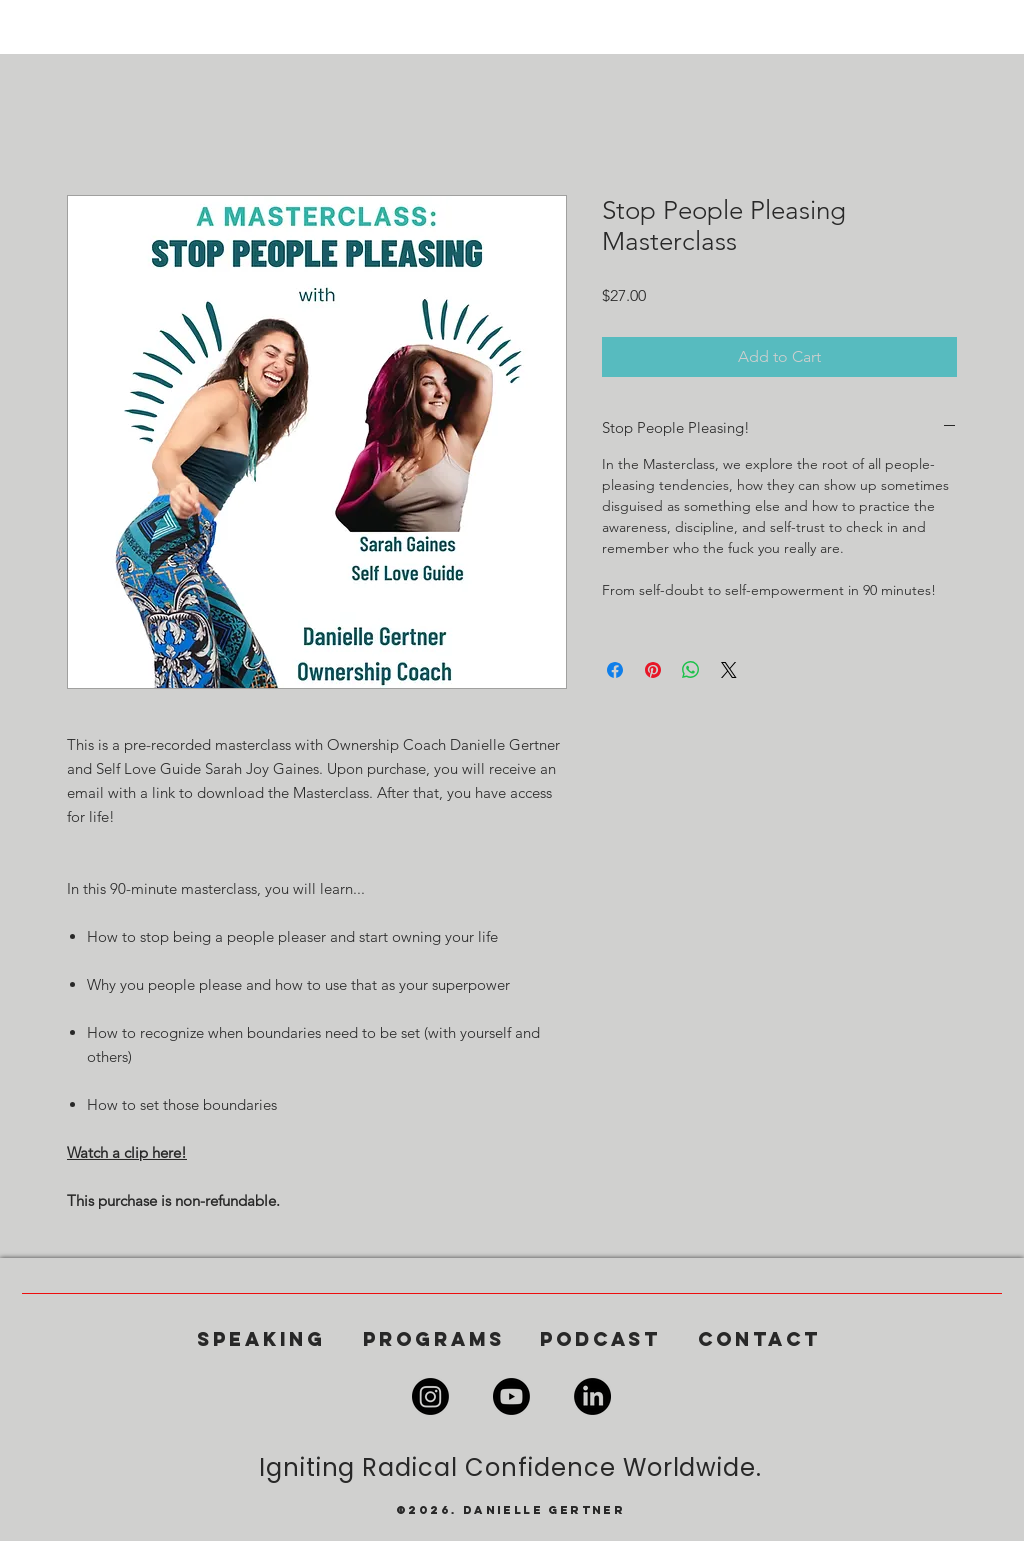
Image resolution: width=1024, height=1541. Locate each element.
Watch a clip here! (127, 1152)
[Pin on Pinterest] (653, 670)
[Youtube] (511, 1396)
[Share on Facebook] (615, 670)
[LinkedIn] (592, 1396)
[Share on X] (729, 670)
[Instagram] (430, 1396)
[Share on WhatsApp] (691, 670)
